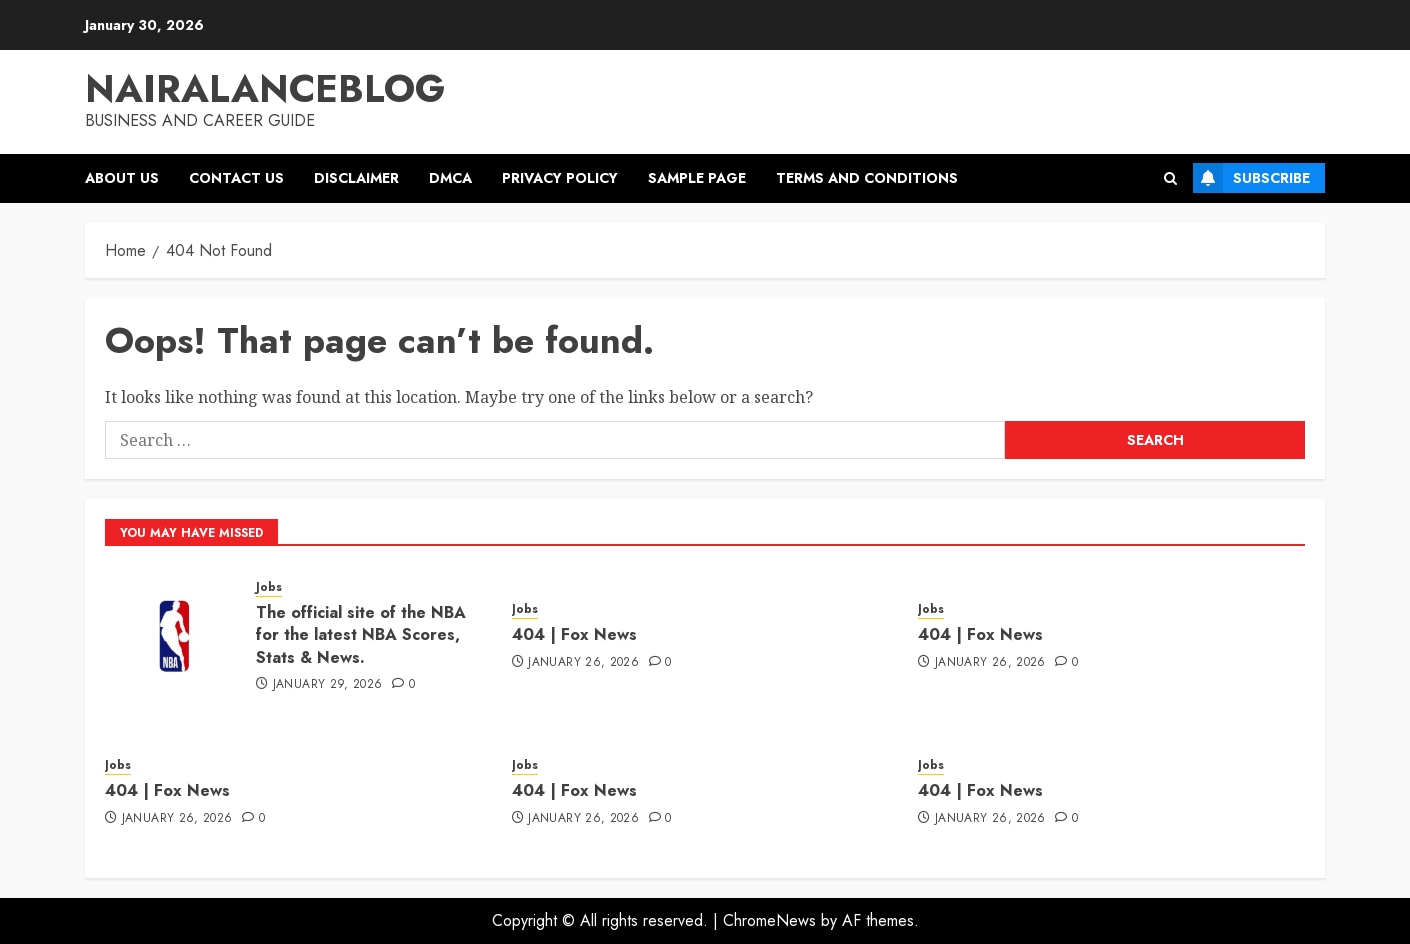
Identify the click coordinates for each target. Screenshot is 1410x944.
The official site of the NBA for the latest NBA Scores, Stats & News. (361, 635)
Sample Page (697, 178)
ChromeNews (769, 920)
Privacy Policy (560, 178)
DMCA (450, 178)
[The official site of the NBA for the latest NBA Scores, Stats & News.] (173, 634)
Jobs (269, 587)
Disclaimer (356, 178)
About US (122, 178)
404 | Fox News (574, 634)
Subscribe (1251, 178)
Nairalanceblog (265, 88)
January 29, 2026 (328, 685)
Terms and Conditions (867, 178)
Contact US (236, 178)
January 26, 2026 (583, 663)
